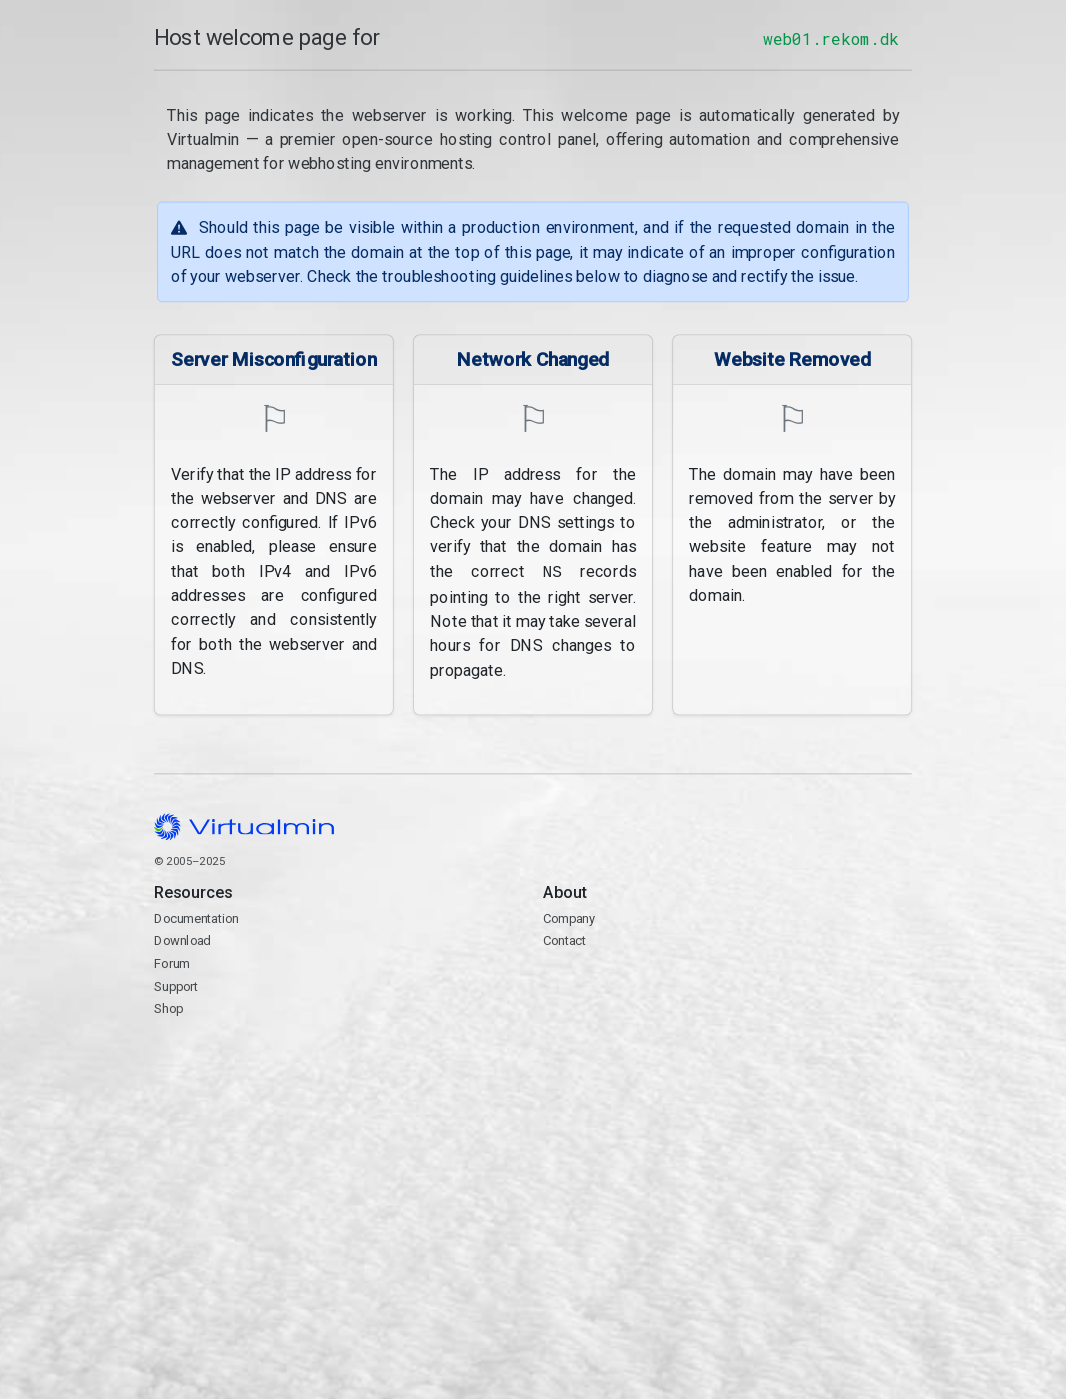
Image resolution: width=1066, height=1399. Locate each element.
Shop (168, 1006)
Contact (727, 996)
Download (182, 938)
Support (176, 983)
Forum (172, 961)
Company (569, 915)
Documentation (196, 915)
